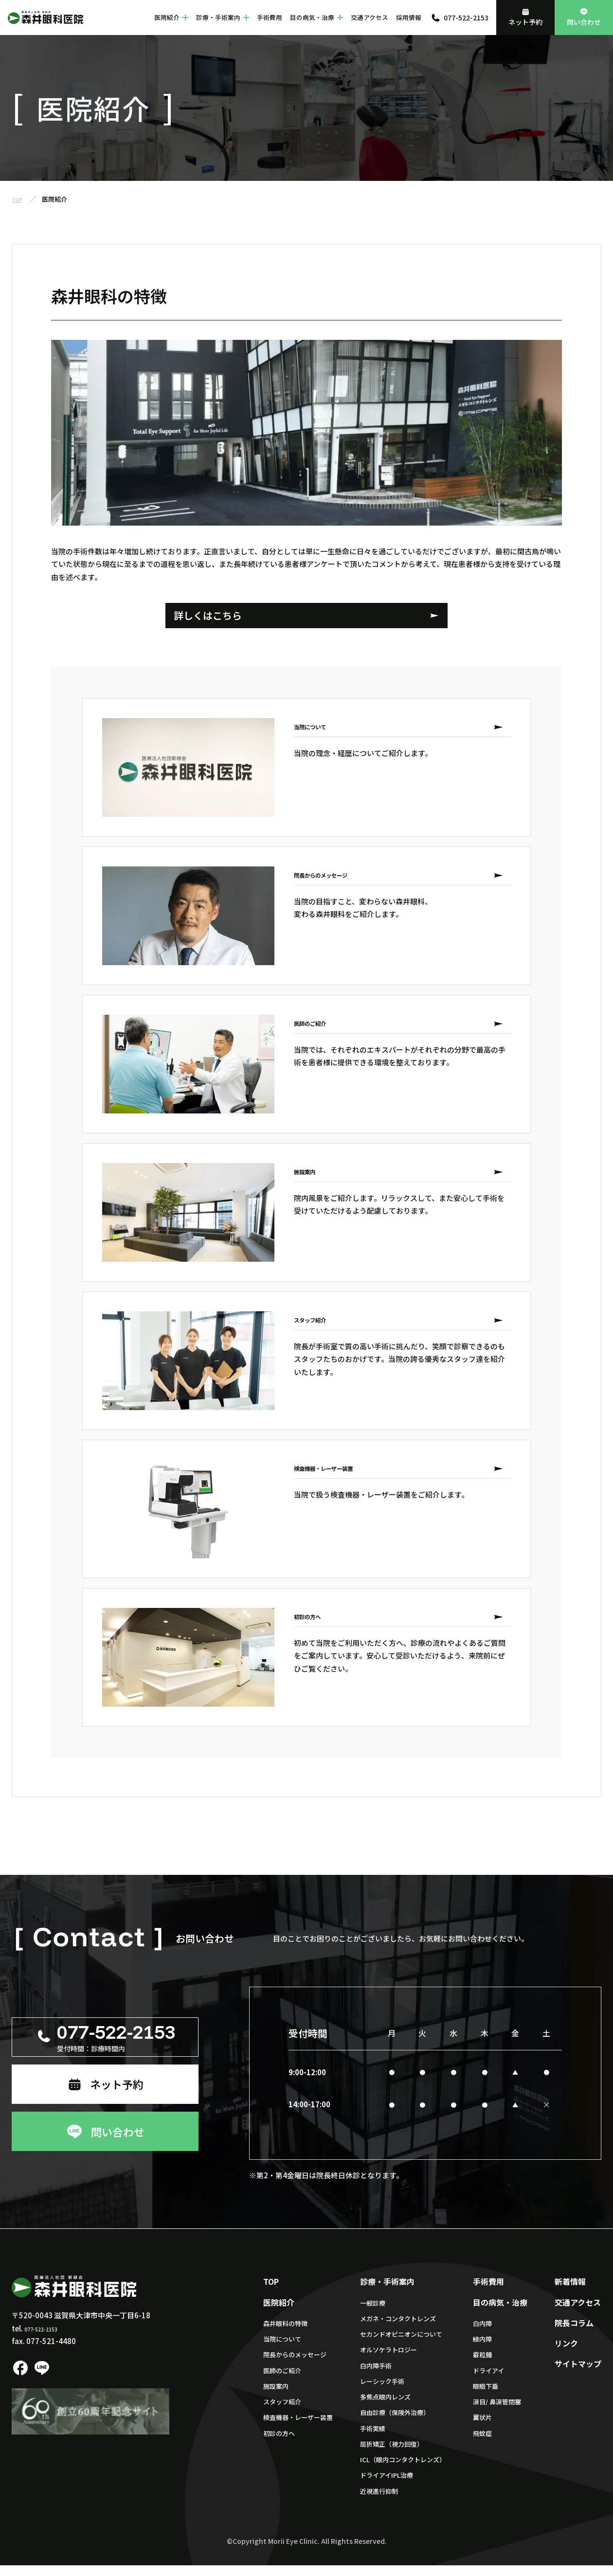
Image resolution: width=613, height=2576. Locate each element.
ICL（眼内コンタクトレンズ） (403, 2470)
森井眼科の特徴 (285, 2334)
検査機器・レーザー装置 (298, 2428)
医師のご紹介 (282, 2381)
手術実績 (372, 2439)
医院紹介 (171, 17)
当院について (282, 2350)
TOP (271, 2292)
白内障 (482, 2334)
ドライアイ (488, 2381)
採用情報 (408, 17)
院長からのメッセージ (294, 2365)
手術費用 (269, 17)
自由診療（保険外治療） (395, 2423)
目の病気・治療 (316, 17)
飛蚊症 (482, 2444)
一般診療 (372, 2313)
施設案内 (275, 2396)
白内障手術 (376, 2376)
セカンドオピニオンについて (401, 2345)
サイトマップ (578, 2375)
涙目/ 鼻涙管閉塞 (497, 2412)
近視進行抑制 (379, 2501)
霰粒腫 (482, 2365)
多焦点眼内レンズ (385, 2408)
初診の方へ (279, 2444)
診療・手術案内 (222, 17)
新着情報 (570, 2292)
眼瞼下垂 (485, 2396)
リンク (566, 2354)
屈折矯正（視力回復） (391, 2454)
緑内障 (482, 2350)
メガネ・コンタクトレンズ (398, 2329)
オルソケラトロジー (388, 2360)
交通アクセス (369, 17)
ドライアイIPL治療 (386, 2486)
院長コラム (574, 2333)
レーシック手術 (382, 2392)
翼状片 (482, 2428)
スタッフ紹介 (282, 2412)
